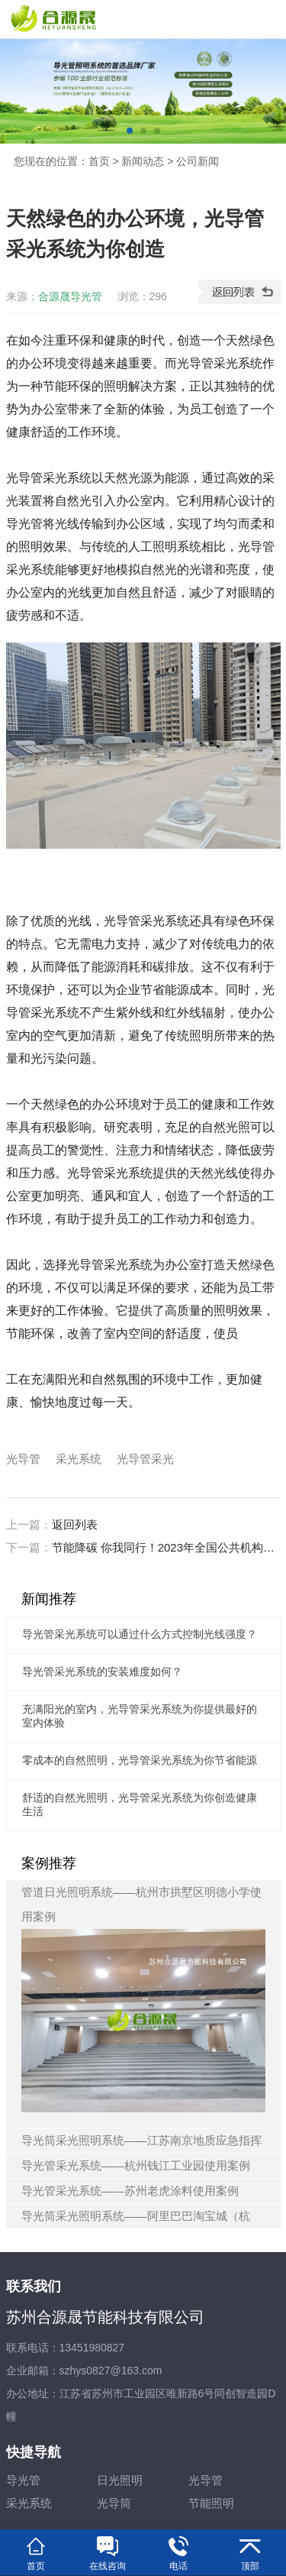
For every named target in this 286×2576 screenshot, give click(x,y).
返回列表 (75, 1524)
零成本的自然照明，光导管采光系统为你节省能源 (139, 1760)
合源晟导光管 (70, 296)
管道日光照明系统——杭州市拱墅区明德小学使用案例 (143, 1998)
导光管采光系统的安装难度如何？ (102, 1671)
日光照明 (120, 2480)
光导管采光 (145, 1458)
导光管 (23, 2480)
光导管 (23, 1458)
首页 (99, 161)
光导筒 (114, 2503)
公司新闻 (197, 161)
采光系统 (78, 1458)
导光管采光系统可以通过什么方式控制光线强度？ (139, 1634)
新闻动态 (142, 161)
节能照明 (211, 2503)
